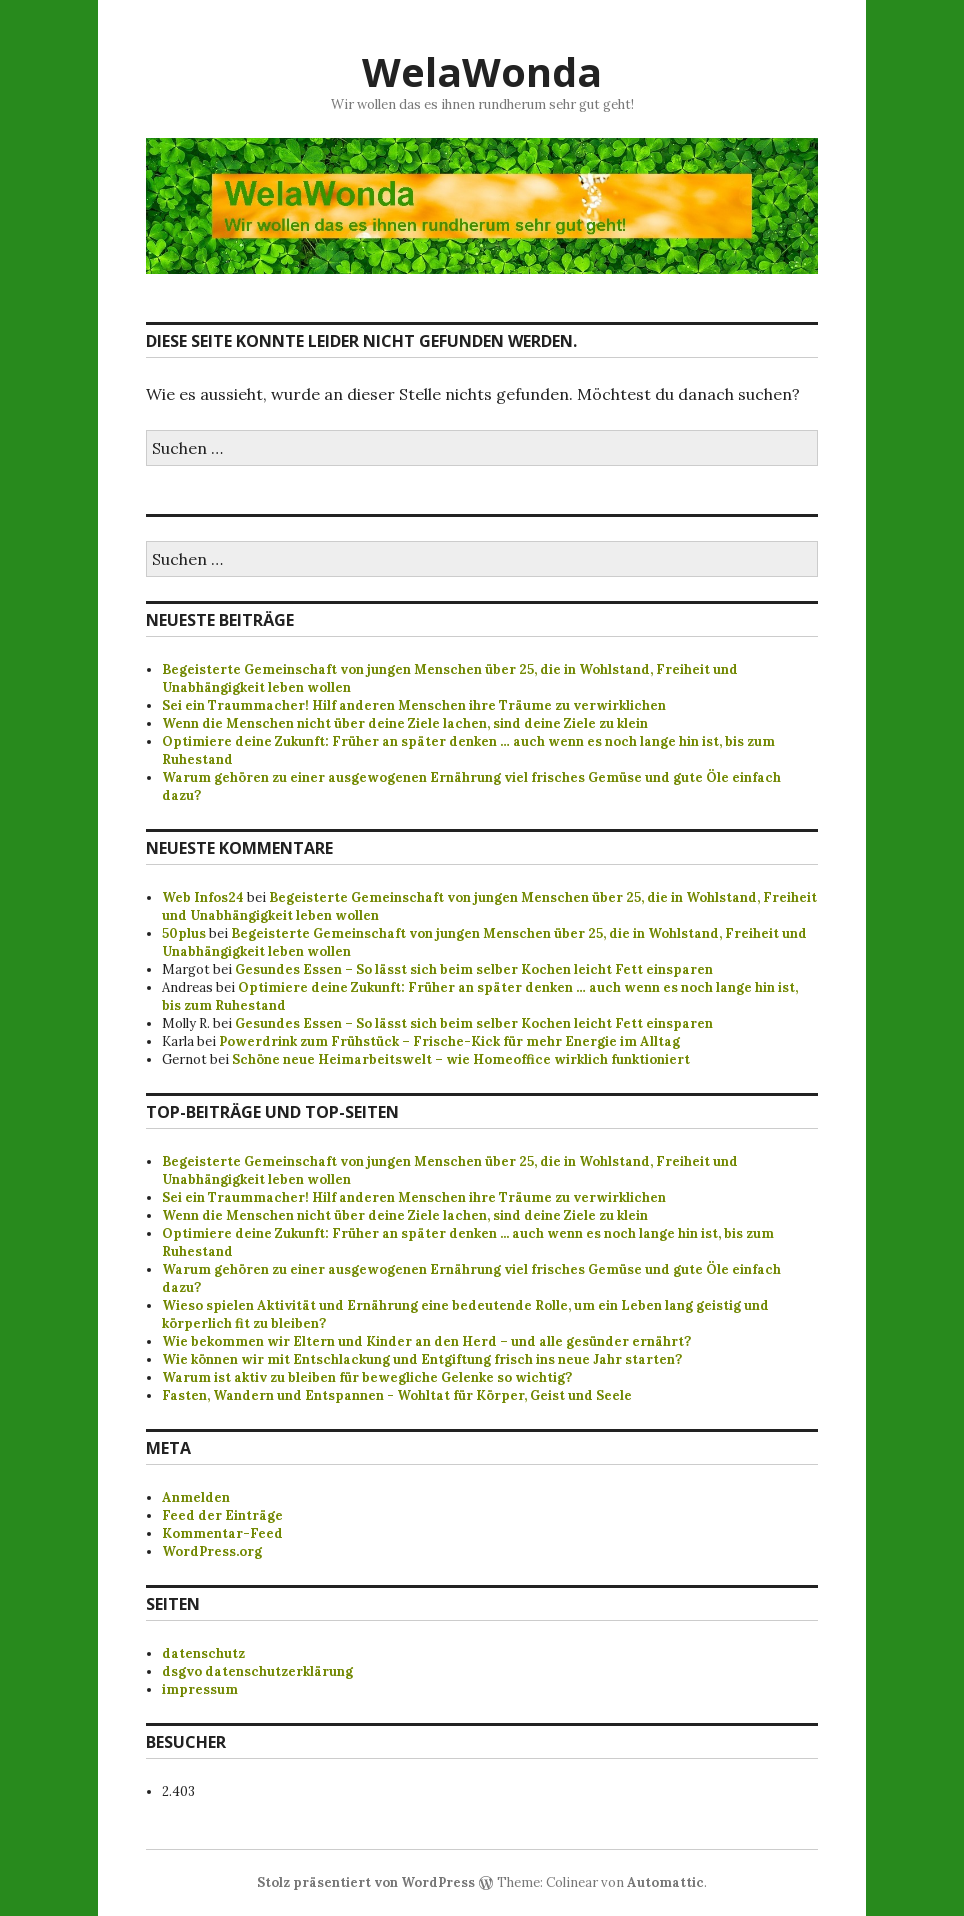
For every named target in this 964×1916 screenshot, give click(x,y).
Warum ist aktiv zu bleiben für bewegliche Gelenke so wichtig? (367, 1377)
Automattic (665, 1882)
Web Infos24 (203, 897)
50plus (184, 933)
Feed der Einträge (222, 1515)
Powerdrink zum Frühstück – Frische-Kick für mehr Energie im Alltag (449, 1041)
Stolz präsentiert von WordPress (366, 1882)
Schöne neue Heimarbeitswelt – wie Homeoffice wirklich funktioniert (461, 1059)
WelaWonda (482, 71)
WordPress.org (212, 1551)
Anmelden (196, 1497)
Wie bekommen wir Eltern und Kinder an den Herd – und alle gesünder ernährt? (426, 1341)
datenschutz (203, 1653)
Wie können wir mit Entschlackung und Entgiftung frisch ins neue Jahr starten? (422, 1359)
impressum (200, 1689)
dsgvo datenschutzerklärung (257, 1671)
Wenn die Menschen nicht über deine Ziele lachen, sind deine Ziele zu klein (405, 723)
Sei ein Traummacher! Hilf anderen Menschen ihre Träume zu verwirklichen (414, 705)
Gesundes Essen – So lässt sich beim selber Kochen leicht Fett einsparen (474, 969)
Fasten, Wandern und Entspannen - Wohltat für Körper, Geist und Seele (397, 1395)
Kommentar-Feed (222, 1533)
